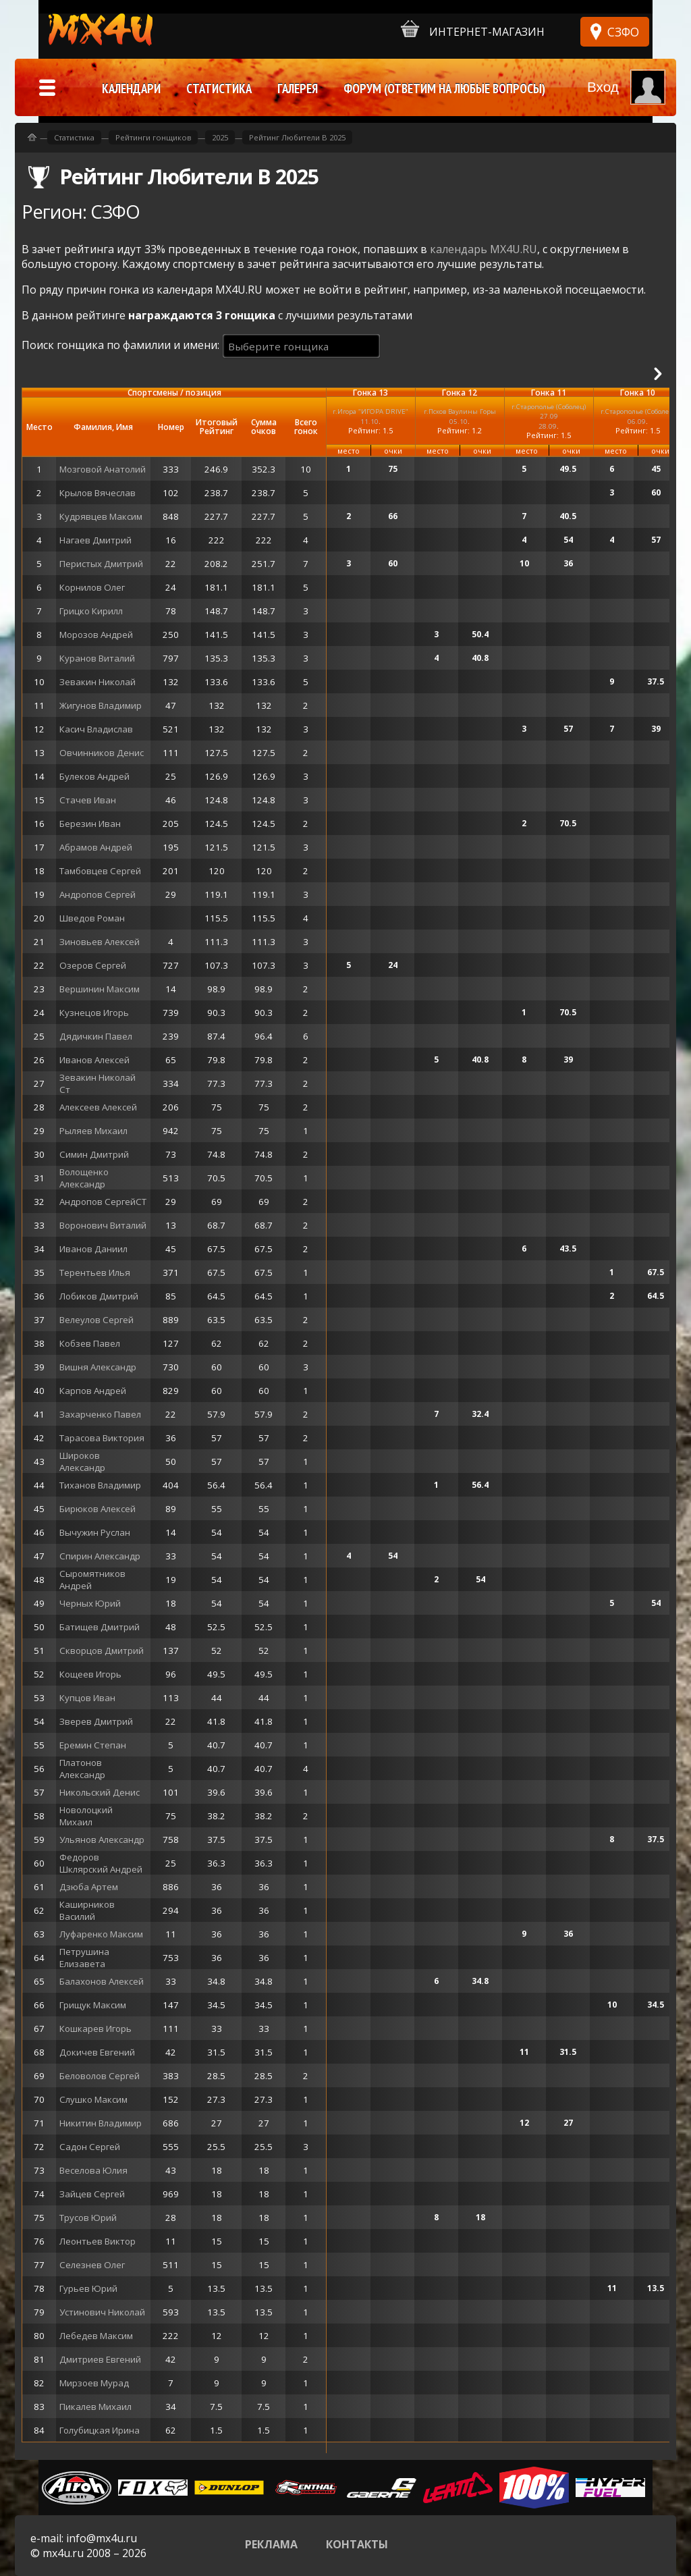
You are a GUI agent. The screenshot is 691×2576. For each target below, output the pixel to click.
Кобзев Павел (89, 1343)
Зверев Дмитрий (96, 1721)
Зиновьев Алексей (99, 942)
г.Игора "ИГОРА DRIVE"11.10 (370, 416)
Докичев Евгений (97, 2052)
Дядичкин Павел (95, 1036)
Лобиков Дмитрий (98, 1296)
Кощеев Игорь (90, 1674)
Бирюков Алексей (97, 1509)
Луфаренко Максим (101, 1934)
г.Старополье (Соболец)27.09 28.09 (549, 416)
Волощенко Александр (84, 1178)
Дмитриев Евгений (100, 2359)
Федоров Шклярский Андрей (100, 1863)
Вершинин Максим (99, 989)
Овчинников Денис (101, 753)
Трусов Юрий (88, 2217)
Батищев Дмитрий (99, 1627)
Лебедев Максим (96, 2336)
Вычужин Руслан (94, 1532)
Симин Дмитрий (94, 1154)
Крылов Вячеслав (97, 493)
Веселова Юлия (93, 2170)
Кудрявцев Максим (100, 516)
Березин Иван (90, 823)
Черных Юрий (90, 1603)
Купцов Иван (87, 1698)
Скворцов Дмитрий (101, 1650)
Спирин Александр (99, 1556)
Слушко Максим (93, 2099)
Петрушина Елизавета (84, 1958)
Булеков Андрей (94, 776)
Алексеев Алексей (98, 1107)
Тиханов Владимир (100, 1485)
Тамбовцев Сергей (100, 871)
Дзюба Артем (88, 1887)
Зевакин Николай (97, 682)
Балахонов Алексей (101, 1981)
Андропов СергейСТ (102, 1202)
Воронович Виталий (102, 1225)
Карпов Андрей (92, 1391)
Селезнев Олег (92, 2265)
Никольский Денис (99, 1792)
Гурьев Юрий (88, 2288)
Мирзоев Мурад (94, 2383)
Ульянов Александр (101, 1839)
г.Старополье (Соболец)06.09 (638, 416)
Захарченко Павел (100, 1414)
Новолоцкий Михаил (86, 1816)
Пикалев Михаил (95, 2406)
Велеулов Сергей (96, 1320)
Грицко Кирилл (91, 611)
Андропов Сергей (97, 894)
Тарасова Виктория (101, 1438)
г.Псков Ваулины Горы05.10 (460, 416)
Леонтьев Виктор (97, 2241)
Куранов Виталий (97, 658)
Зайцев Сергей (92, 2194)
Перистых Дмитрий (101, 564)
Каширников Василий (87, 1910)
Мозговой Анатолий (102, 469)
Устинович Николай (102, 2312)
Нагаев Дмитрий (95, 540)
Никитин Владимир (100, 2123)
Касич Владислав (96, 729)
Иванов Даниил (93, 1249)
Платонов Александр (82, 1768)
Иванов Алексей (94, 1060)
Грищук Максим (92, 2005)
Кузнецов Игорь (94, 1013)
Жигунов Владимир (100, 705)
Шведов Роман (92, 918)
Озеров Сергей (92, 965)
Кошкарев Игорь (95, 2028)
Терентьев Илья (94, 1272)
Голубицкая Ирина (99, 2430)
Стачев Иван (87, 800)
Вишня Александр (97, 1367)
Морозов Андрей (96, 634)
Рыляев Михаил (93, 1131)
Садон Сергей (89, 2147)
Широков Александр (82, 1461)
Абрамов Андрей (95, 847)
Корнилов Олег (92, 587)
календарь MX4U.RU (483, 249)
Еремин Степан (92, 1745)
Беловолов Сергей (99, 2076)
